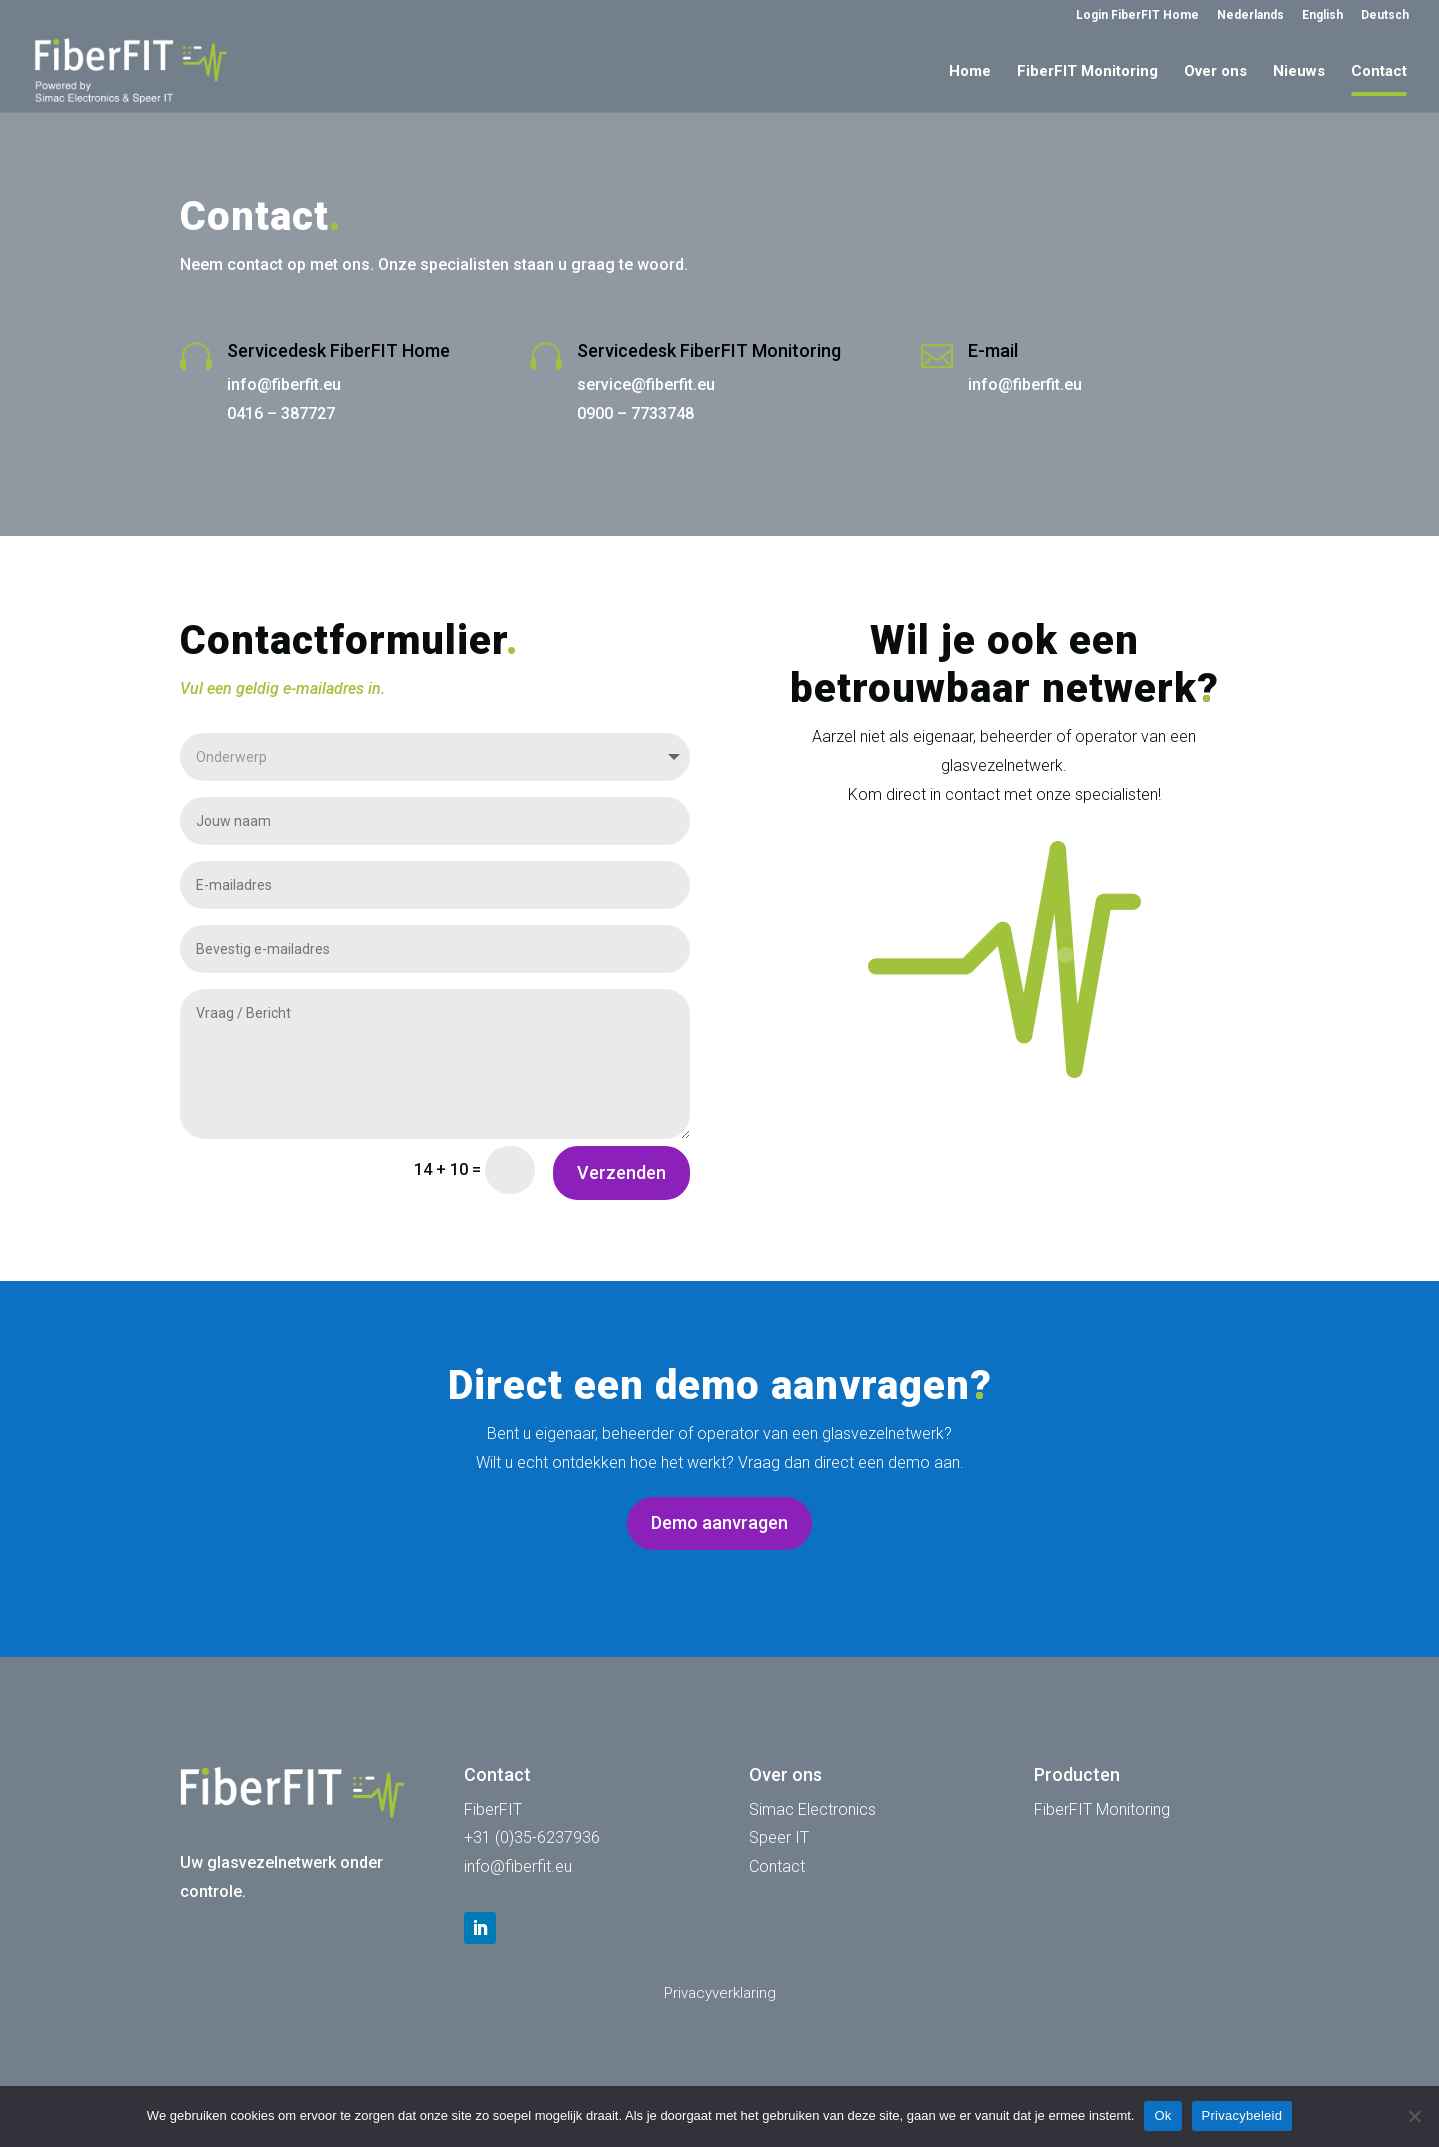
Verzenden (621, 1172)
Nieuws (1299, 72)
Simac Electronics (812, 1809)
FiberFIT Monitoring (1087, 72)
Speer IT (779, 1837)
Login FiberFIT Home (1137, 15)
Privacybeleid (1242, 2115)
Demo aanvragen (719, 1522)
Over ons (1215, 72)
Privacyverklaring (720, 1993)
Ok (1162, 2115)
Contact (1379, 72)
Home (970, 72)
